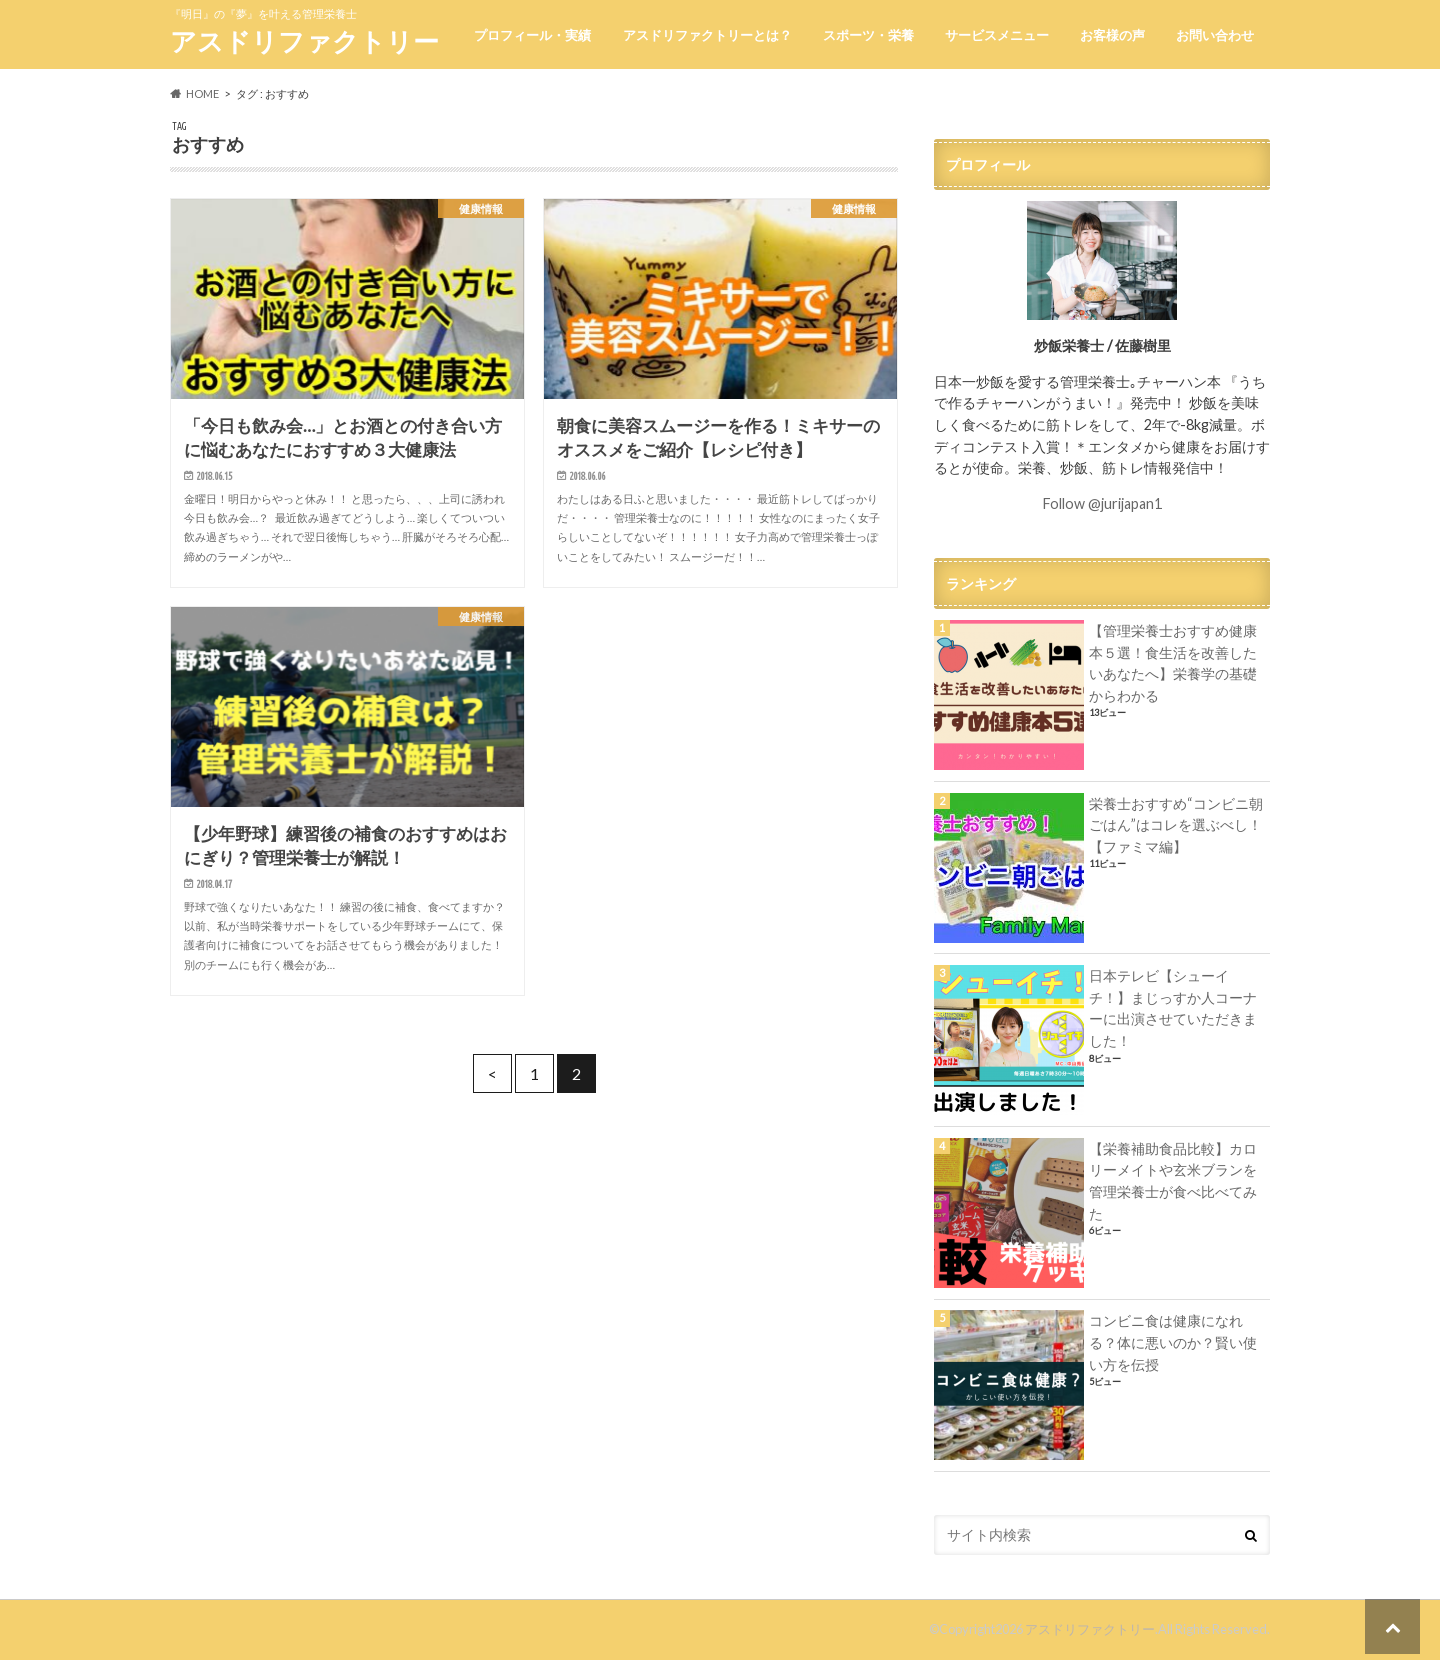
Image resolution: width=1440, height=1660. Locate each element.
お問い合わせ (1215, 35)
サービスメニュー (997, 35)
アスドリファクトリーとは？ (707, 35)
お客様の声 (1112, 35)
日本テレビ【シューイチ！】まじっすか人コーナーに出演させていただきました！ (1173, 1008)
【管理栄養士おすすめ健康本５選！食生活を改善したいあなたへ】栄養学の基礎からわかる (1173, 663)
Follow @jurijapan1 (1102, 503)
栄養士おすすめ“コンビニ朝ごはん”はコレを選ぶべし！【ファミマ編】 (1176, 825)
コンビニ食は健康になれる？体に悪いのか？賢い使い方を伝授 (1173, 1342)
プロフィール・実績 (532, 35)
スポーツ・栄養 (868, 35)
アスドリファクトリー (304, 41)
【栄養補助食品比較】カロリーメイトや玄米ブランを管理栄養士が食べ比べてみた (1173, 1181)
